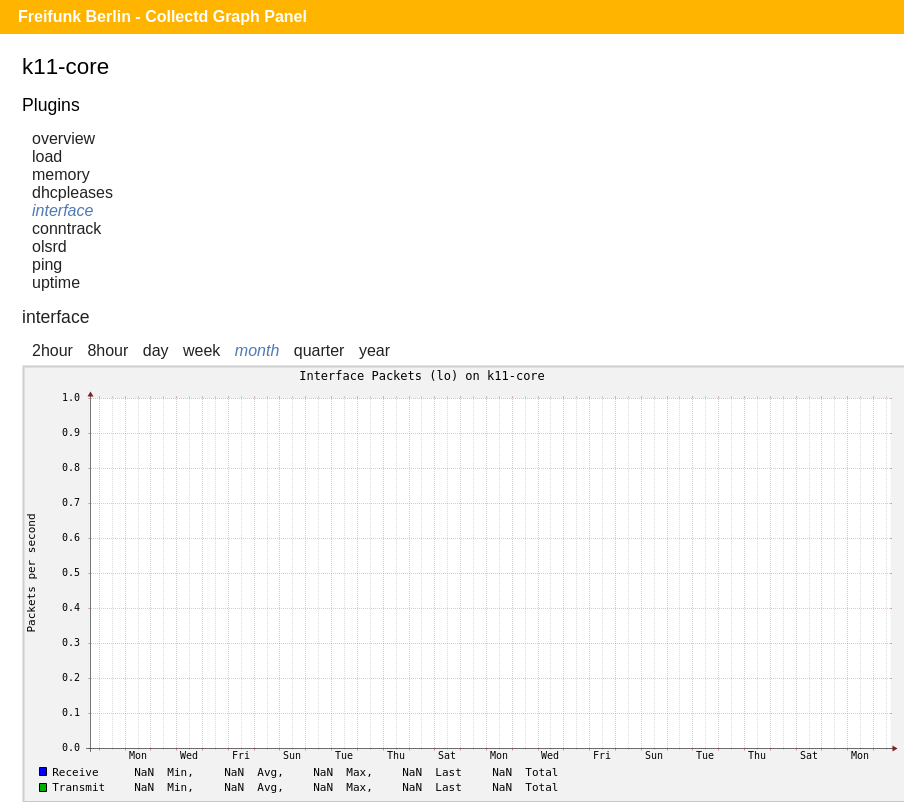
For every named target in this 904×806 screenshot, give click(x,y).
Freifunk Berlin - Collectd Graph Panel (162, 16)
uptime (56, 282)
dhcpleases (72, 192)
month (257, 350)
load (47, 156)
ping (47, 264)
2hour (52, 350)
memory (61, 174)
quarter (319, 350)
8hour (107, 350)
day (156, 350)
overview (63, 138)
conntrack (66, 228)
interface (62, 210)
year (374, 350)
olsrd (49, 246)
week (201, 350)
